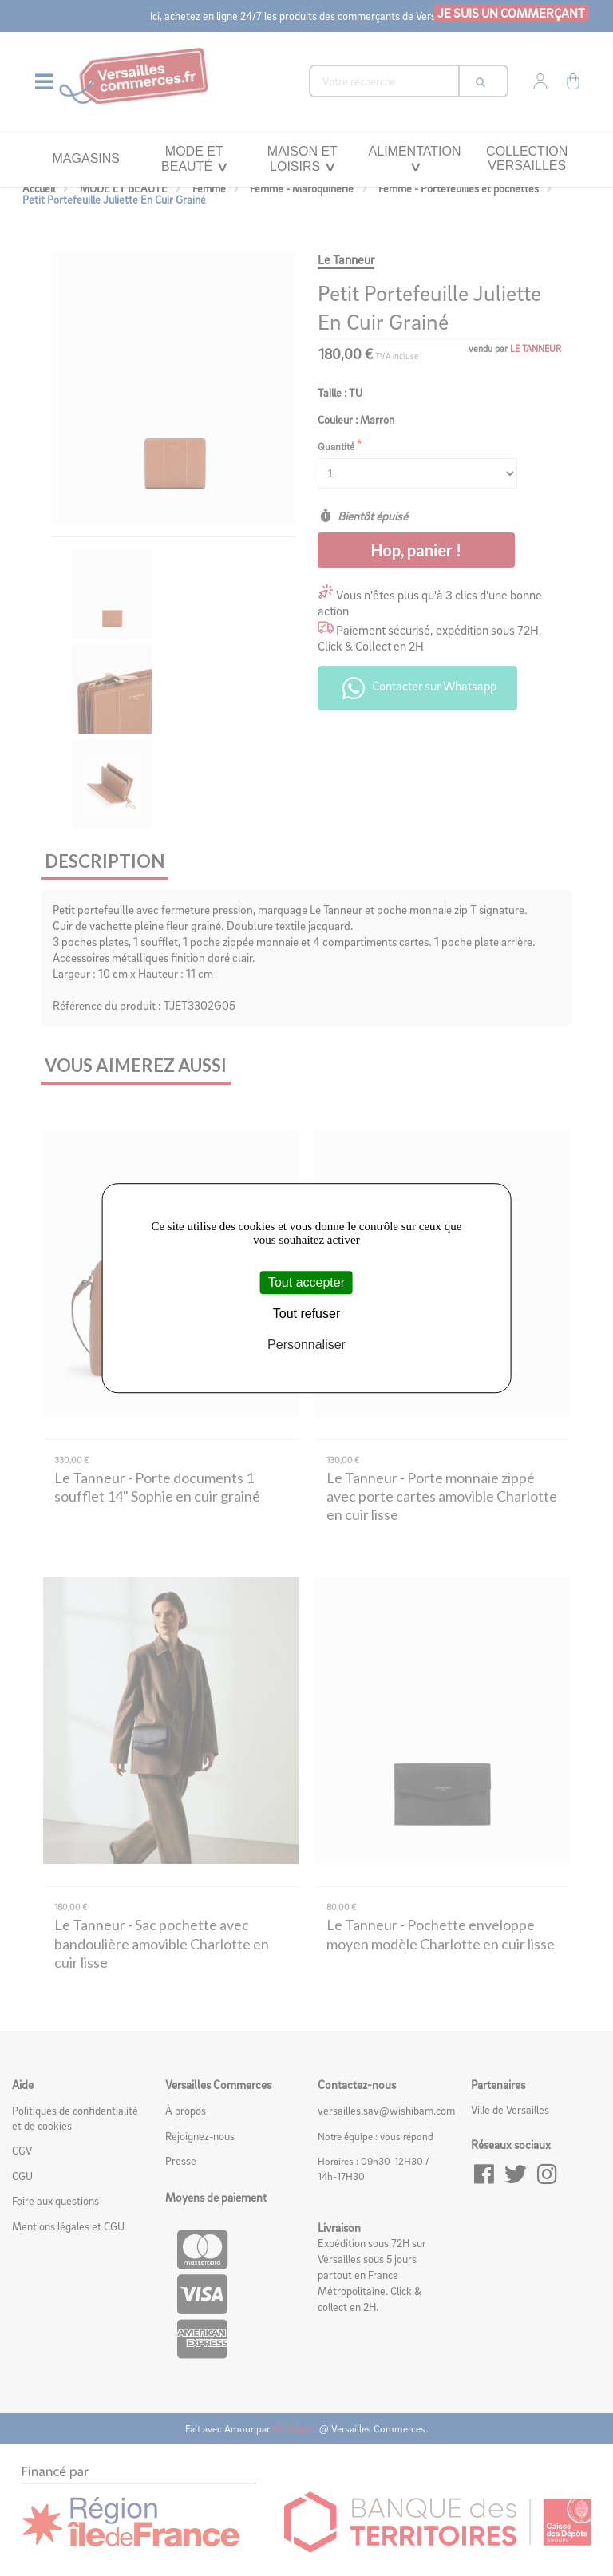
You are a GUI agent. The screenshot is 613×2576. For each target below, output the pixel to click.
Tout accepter (306, 1282)
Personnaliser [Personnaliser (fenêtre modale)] (306, 1344)
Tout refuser (306, 1313)
